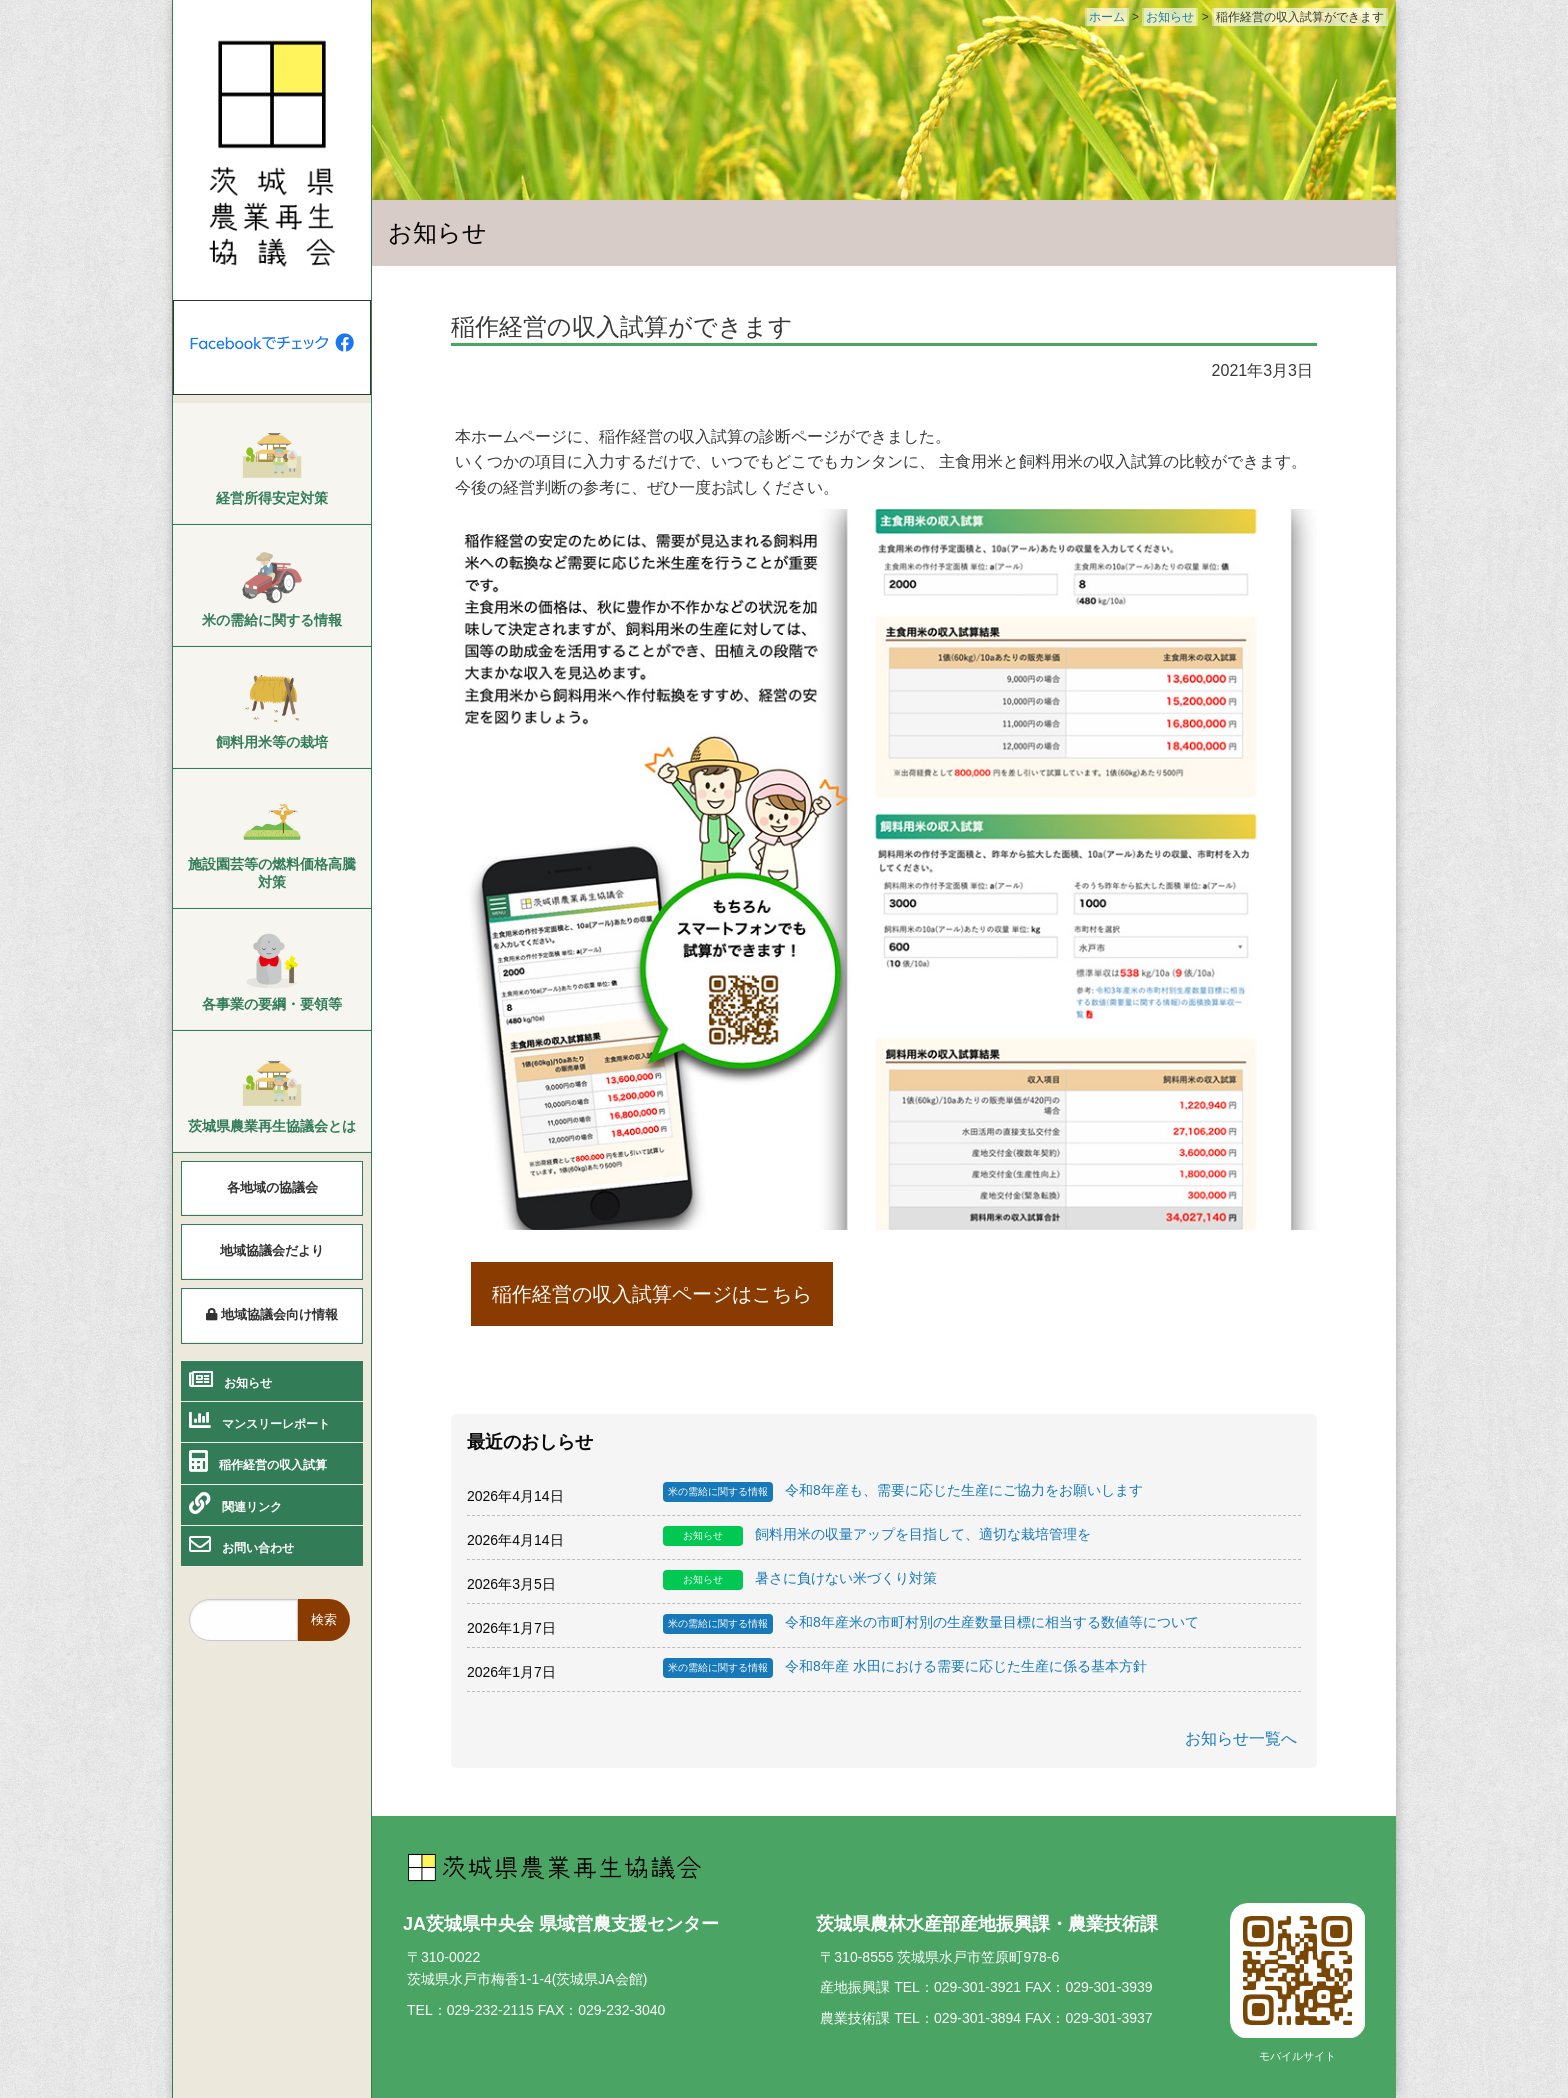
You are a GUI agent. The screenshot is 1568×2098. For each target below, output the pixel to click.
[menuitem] (272, 464)
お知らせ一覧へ (1241, 1738)
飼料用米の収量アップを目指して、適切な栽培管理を (877, 1536)
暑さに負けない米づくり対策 (800, 1580)
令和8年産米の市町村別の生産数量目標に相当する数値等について (931, 1624)
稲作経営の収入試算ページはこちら (652, 1294)
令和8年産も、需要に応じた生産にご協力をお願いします (903, 1492)
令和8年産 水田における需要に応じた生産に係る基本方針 (905, 1668)
